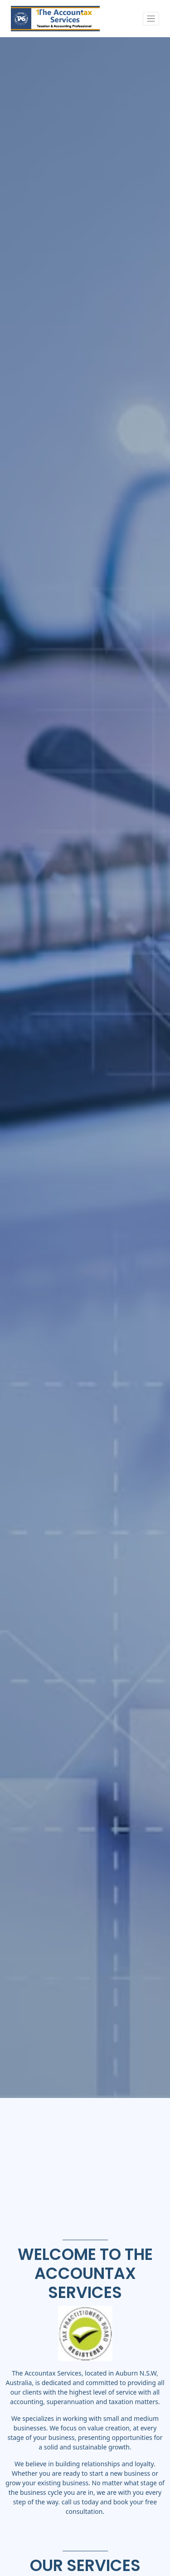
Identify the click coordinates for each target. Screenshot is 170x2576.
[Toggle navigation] (151, 19)
